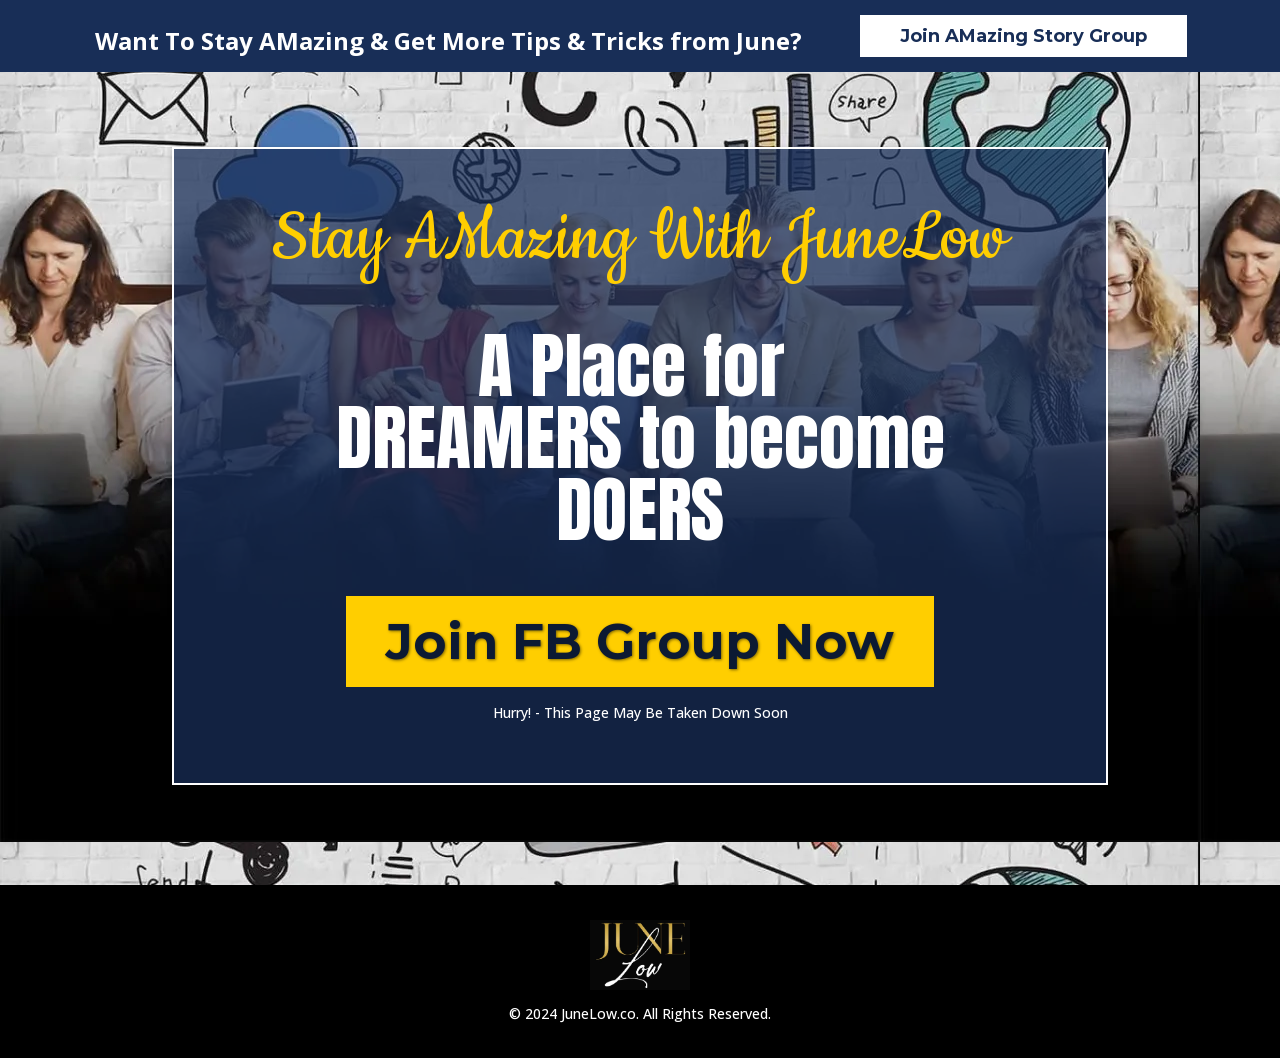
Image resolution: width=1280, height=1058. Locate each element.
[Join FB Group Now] (640, 641)
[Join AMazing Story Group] (1023, 36)
